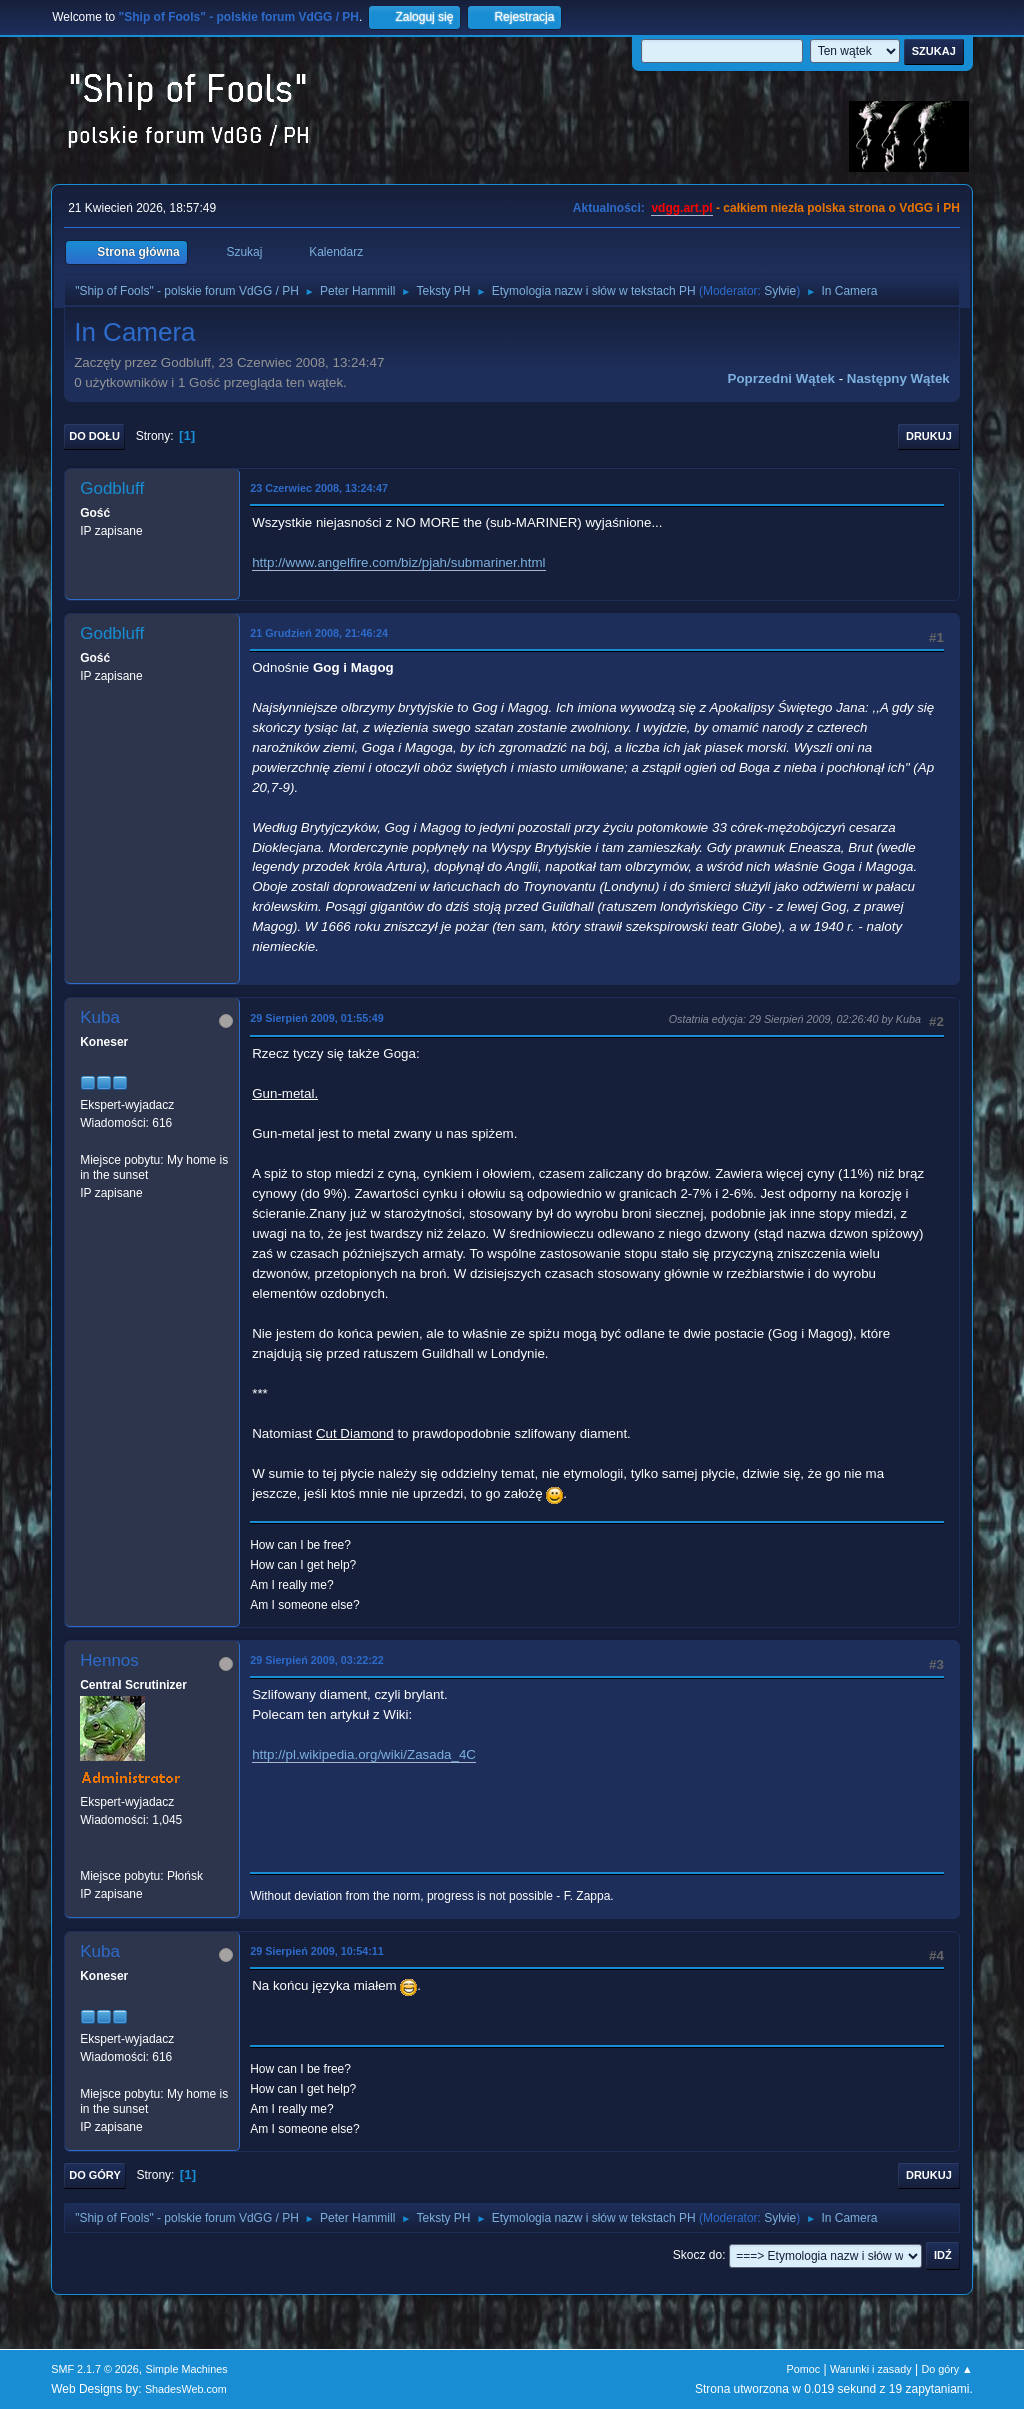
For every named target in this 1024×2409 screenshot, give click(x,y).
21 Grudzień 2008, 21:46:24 (319, 633)
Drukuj (929, 436)
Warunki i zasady (871, 2369)
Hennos (109, 1660)
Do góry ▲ (946, 2369)
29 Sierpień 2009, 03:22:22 (317, 1660)
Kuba (100, 1017)
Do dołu (94, 436)
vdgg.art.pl (681, 208)
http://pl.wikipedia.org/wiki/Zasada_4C (364, 1754)
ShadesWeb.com (186, 2389)
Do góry (95, 2175)
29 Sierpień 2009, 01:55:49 (317, 1018)
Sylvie (780, 291)
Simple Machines (187, 2369)
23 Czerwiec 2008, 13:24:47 (319, 488)
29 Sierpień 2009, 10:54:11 (317, 1951)
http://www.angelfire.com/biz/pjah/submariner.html (398, 562)
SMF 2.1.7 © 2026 (95, 2369)
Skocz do (697, 2255)
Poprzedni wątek (781, 378)
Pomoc (804, 2369)
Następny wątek (898, 378)
